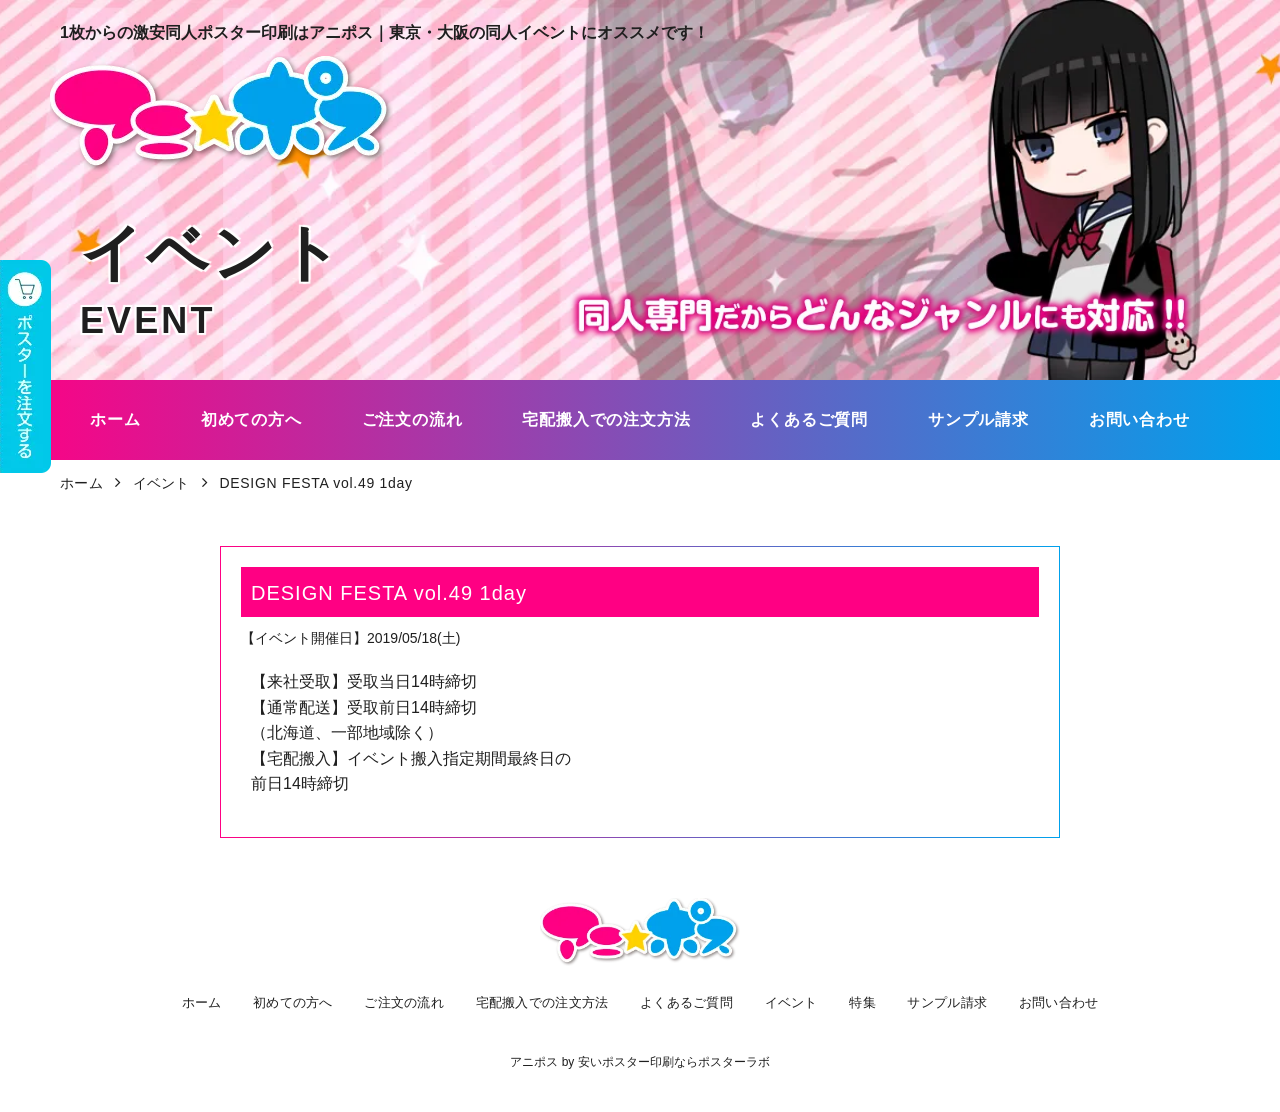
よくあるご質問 (691, 1002)
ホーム (214, 1002)
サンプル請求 (935, 1002)
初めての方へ (301, 1002)
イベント (792, 1002)
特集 (856, 1002)
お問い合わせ (1043, 1002)
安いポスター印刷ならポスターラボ (674, 1062)
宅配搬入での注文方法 (546, 1002)
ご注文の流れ (409, 1002)
